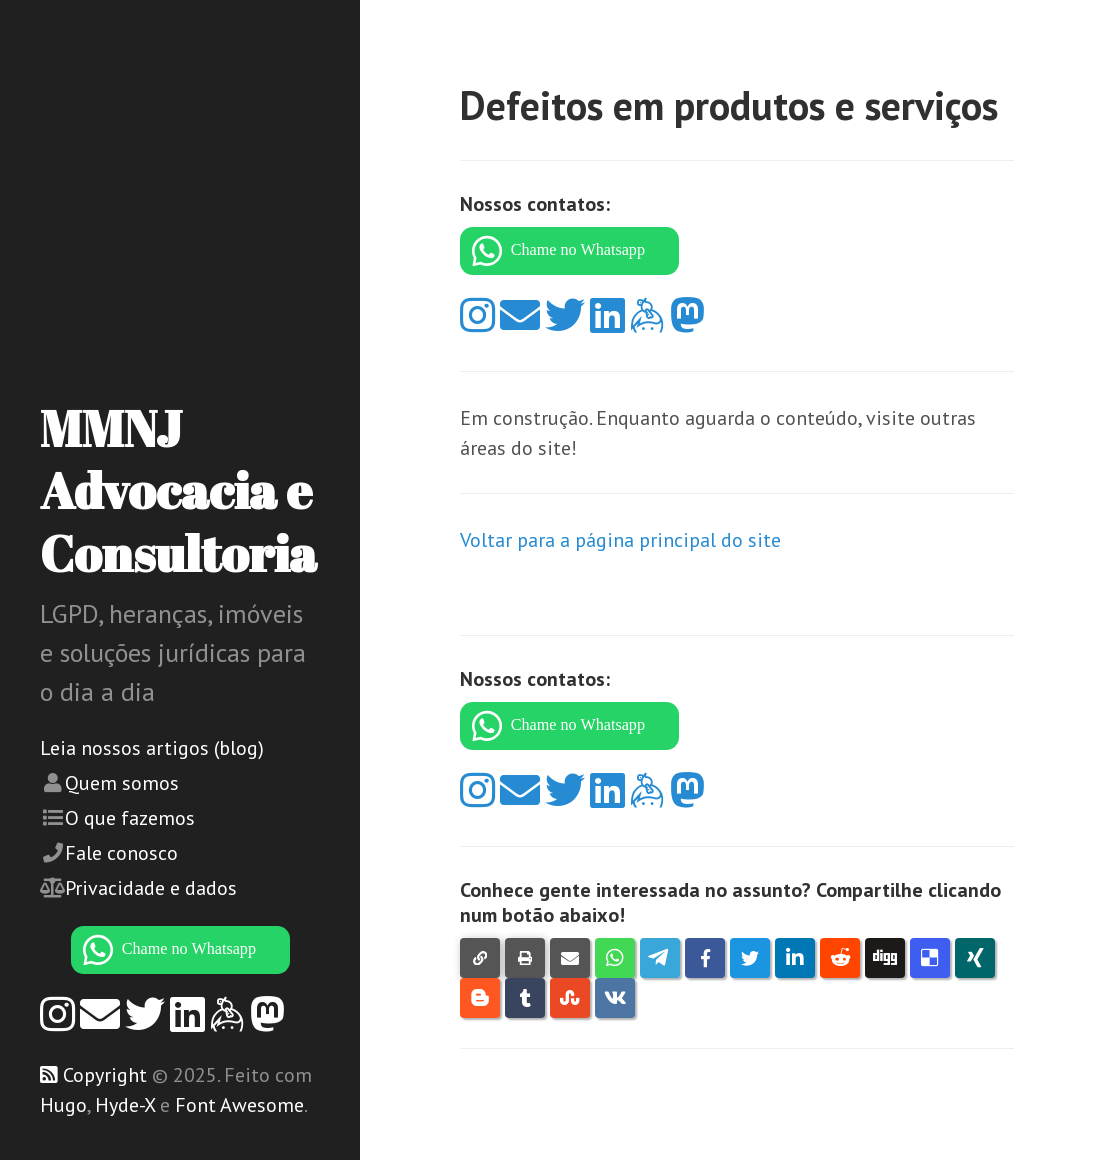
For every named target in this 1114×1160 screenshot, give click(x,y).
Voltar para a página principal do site (620, 540)
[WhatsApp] (180, 950)
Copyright (105, 1075)
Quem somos (122, 783)
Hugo (63, 1105)
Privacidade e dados (151, 888)
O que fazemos (130, 818)
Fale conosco (121, 853)
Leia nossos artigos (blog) (152, 748)
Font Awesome (239, 1105)
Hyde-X (125, 1105)
